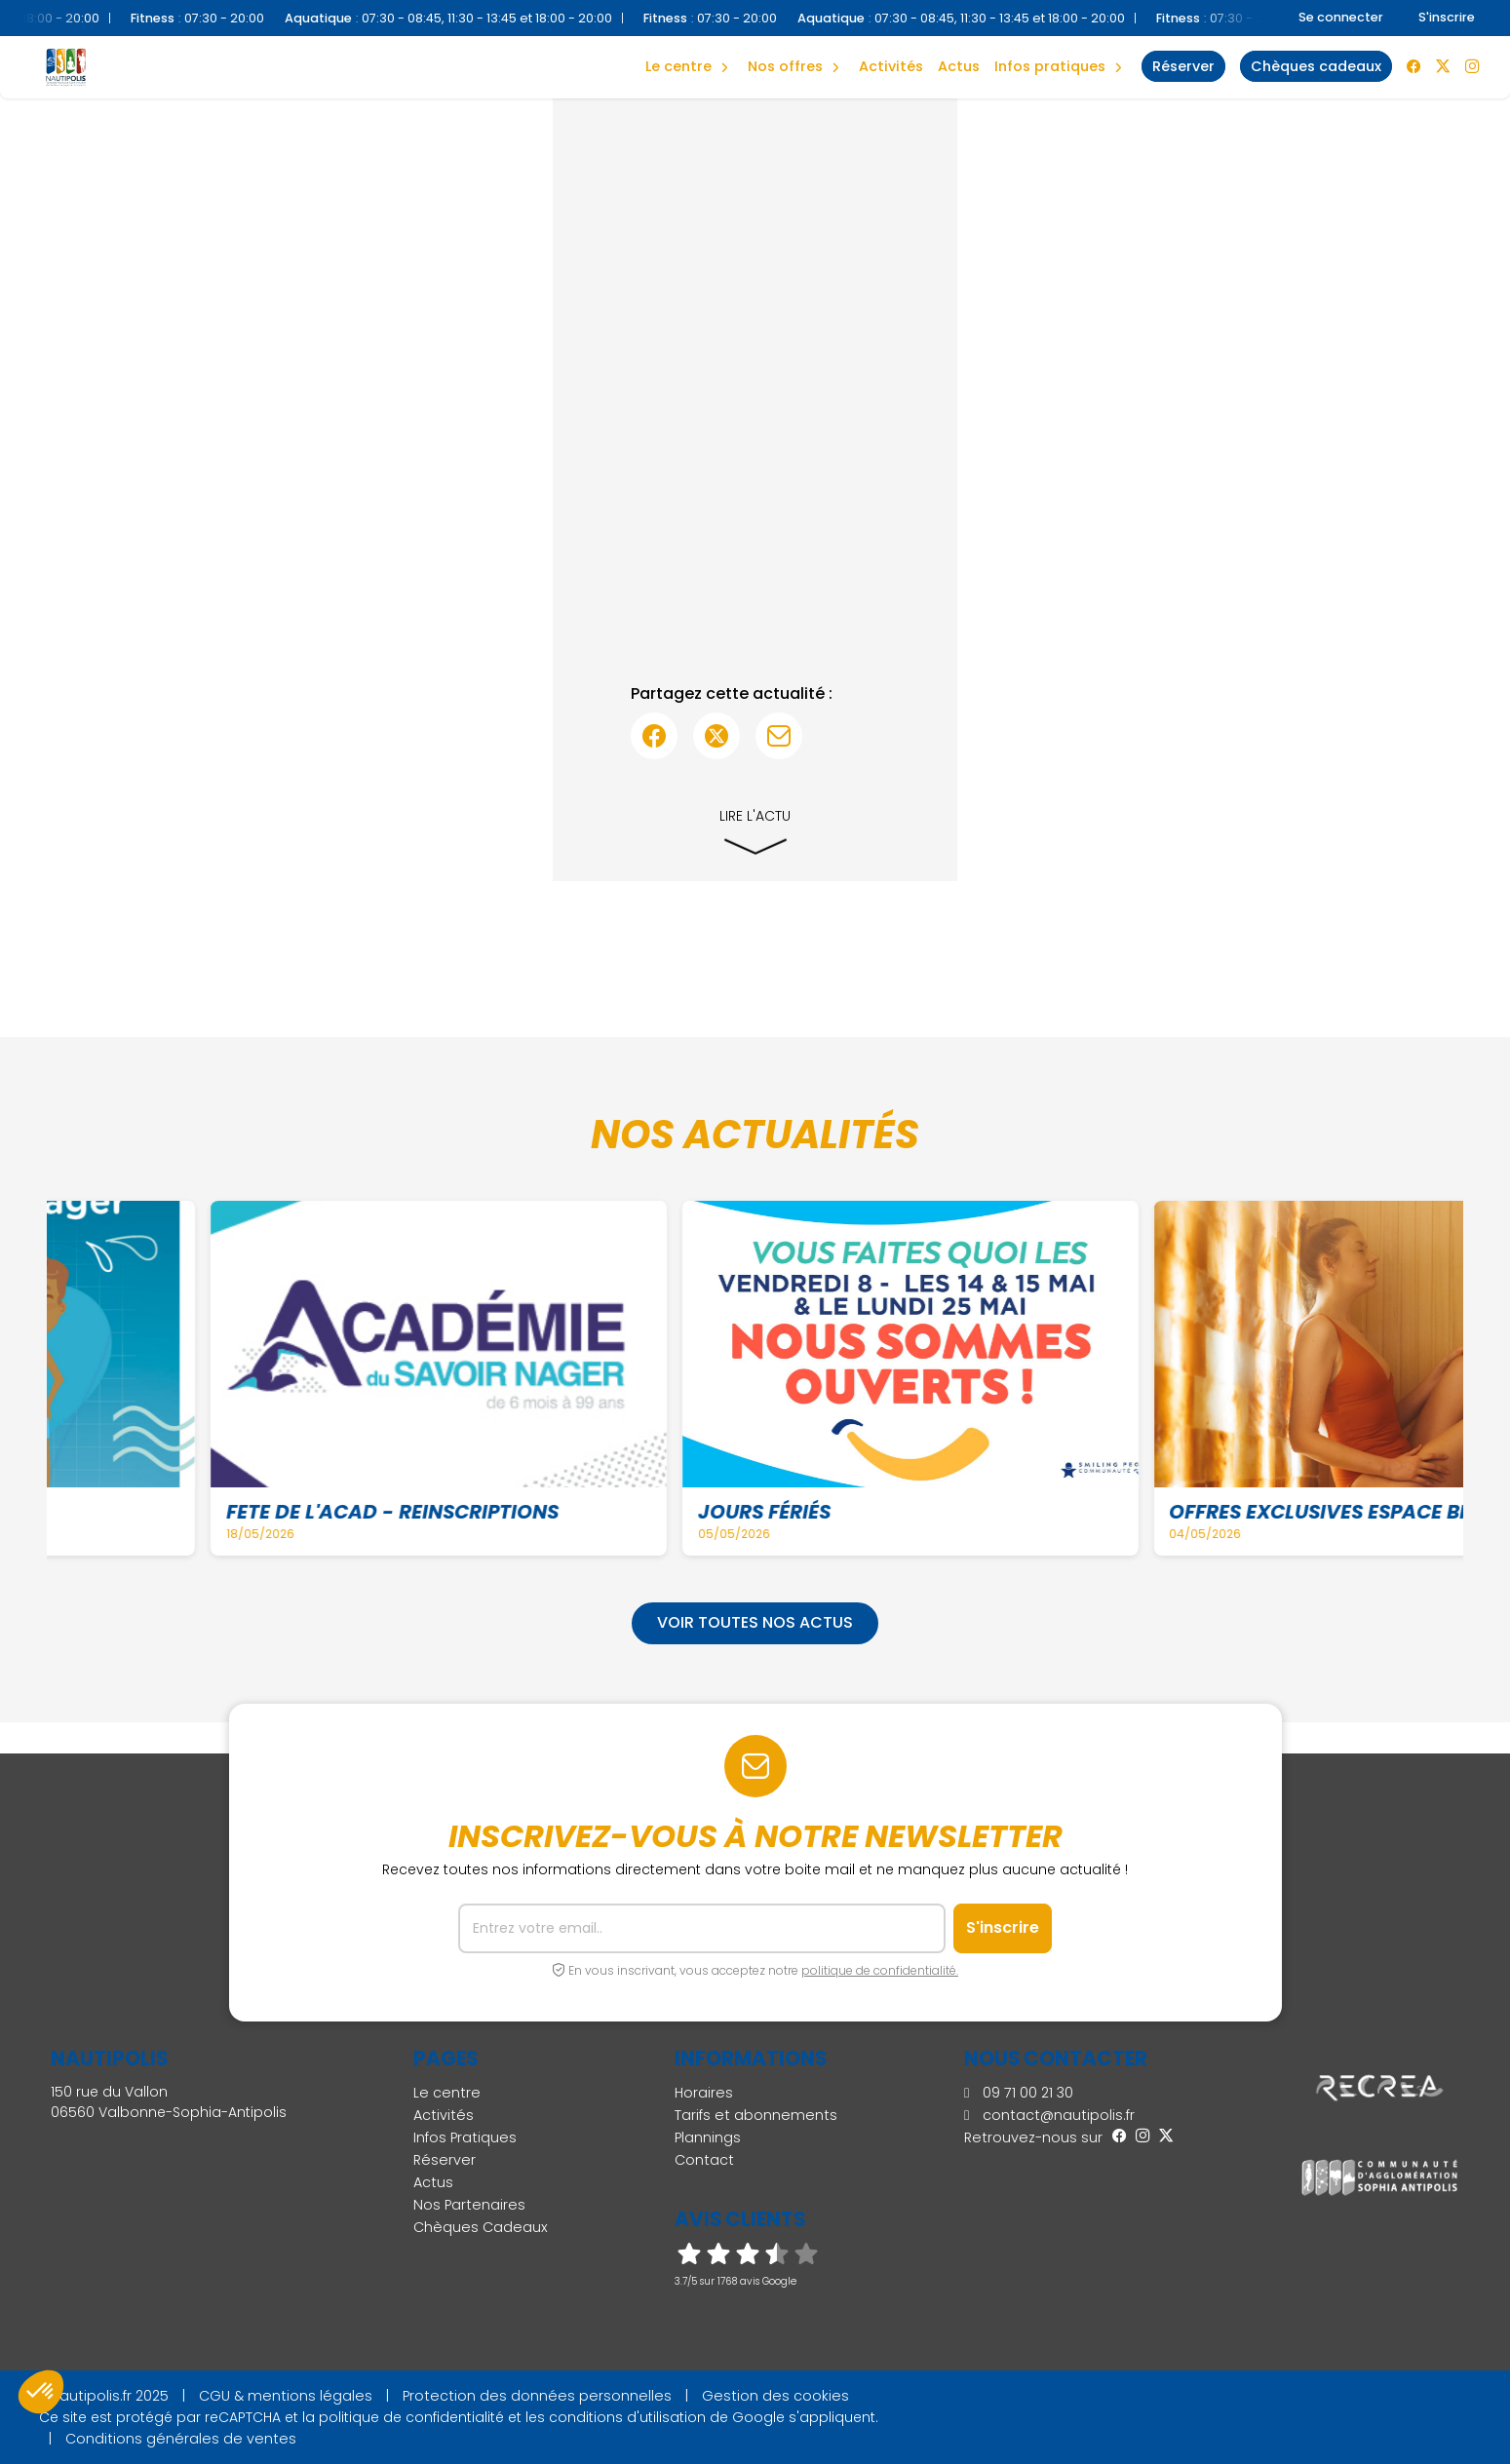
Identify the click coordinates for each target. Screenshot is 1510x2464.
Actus (959, 66)
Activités (891, 66)
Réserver (444, 2160)
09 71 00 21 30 (1018, 2092)
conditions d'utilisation (627, 2417)
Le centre (447, 2092)
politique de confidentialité (411, 2417)
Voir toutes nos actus (755, 1622)
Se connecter (1340, 17)
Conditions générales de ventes (180, 2438)
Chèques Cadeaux (480, 2227)
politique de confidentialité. (879, 1970)
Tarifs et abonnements (756, 2115)
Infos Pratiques (1049, 66)
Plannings (708, 2137)
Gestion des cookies (775, 2396)
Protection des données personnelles (537, 2396)
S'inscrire (1446, 17)
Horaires (704, 2092)
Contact (704, 2160)
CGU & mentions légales (285, 2396)
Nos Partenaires (469, 2204)
